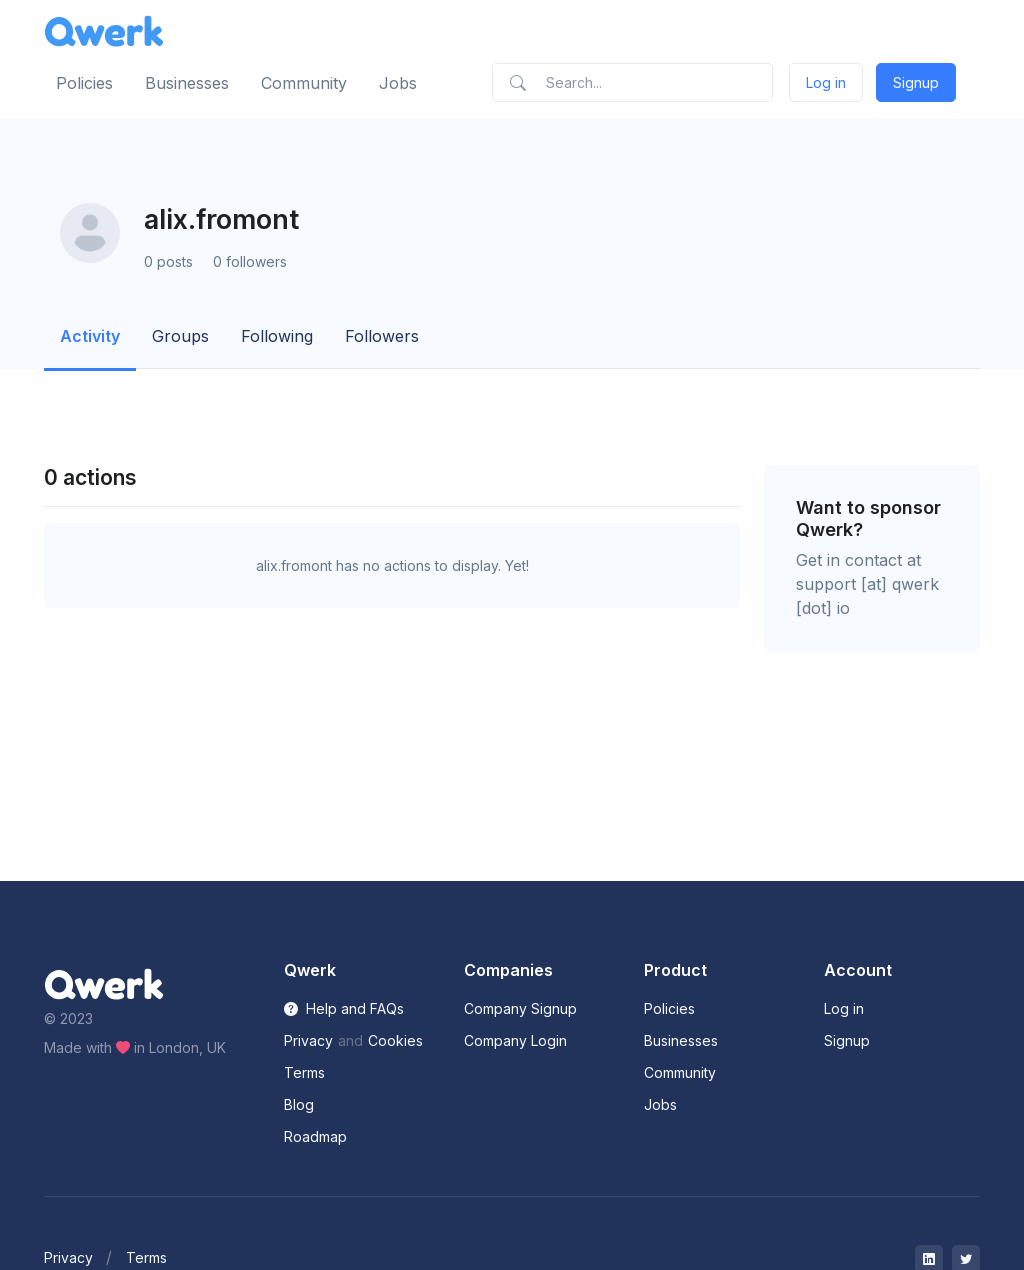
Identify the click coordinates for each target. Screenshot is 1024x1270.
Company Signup (520, 1008)
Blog (299, 1104)
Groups (180, 336)
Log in (826, 82)
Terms (304, 1072)
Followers (382, 336)
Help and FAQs (344, 1008)
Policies (84, 83)
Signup (916, 82)
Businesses (187, 83)
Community (304, 83)
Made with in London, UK (135, 1047)
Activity (90, 336)
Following (277, 336)
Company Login (515, 1040)
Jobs (398, 83)
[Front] (104, 31)
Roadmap (315, 1136)
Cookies (395, 1040)
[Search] (632, 82)
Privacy (308, 1040)
